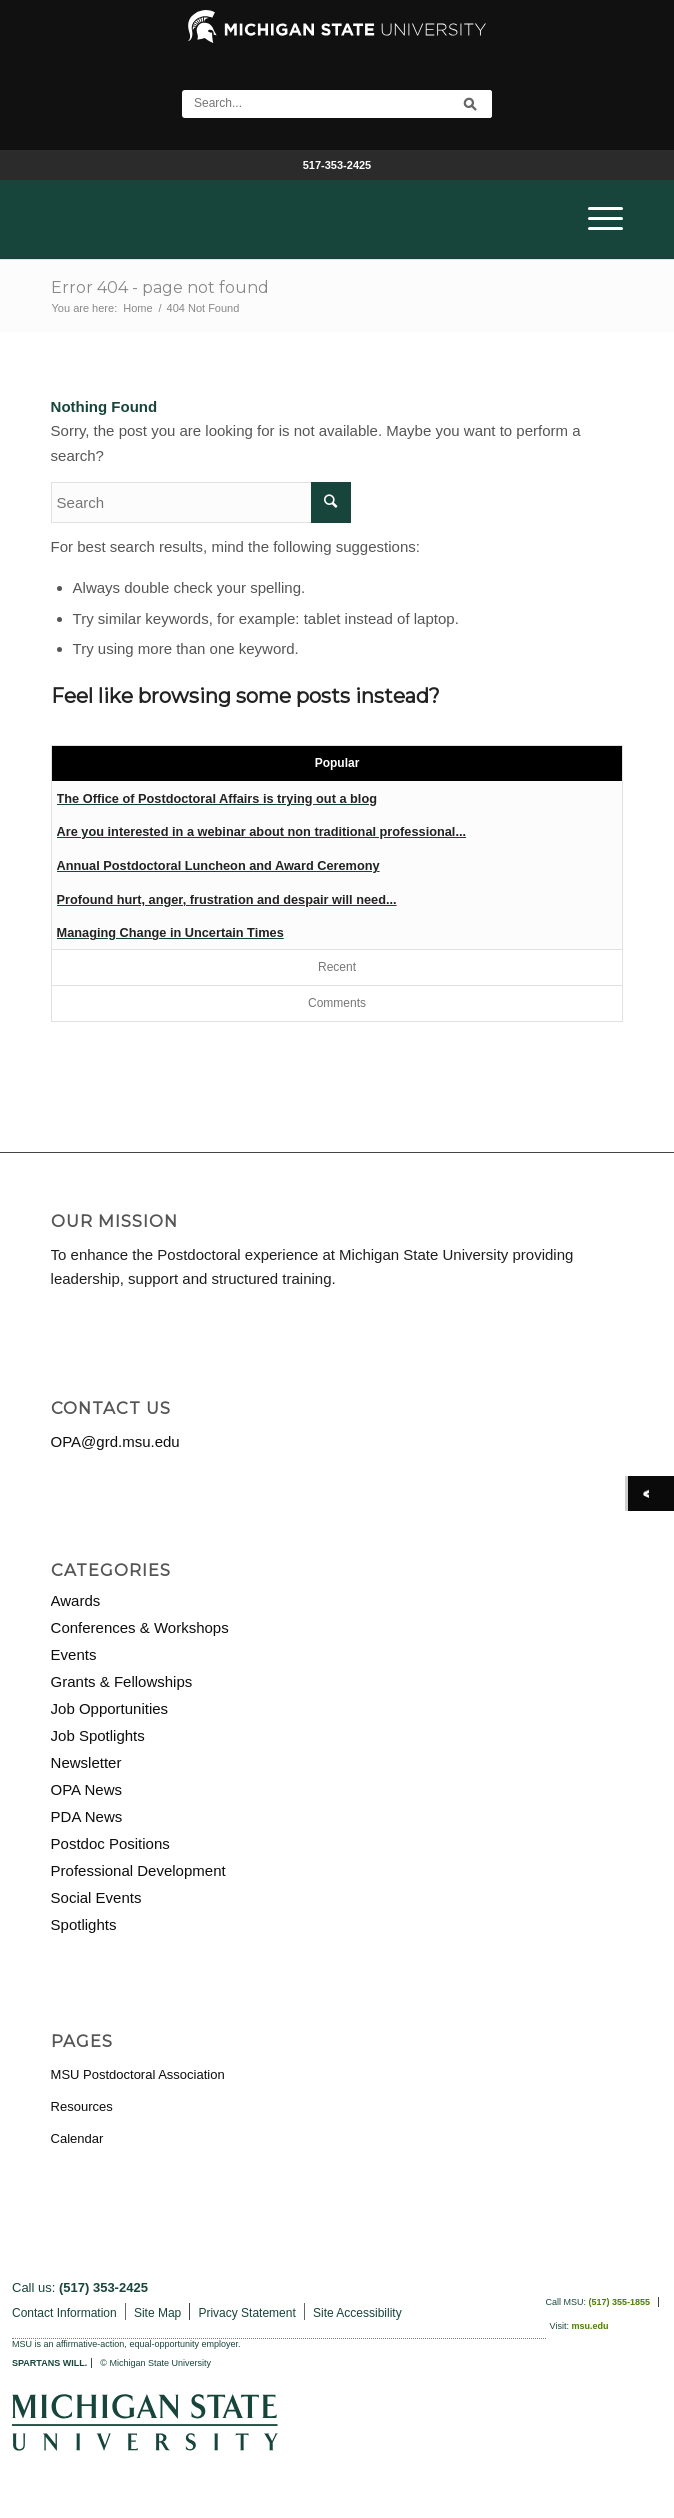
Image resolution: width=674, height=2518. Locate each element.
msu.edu (589, 2326)
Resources (82, 2106)
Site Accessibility (357, 2313)
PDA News (87, 1816)
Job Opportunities (110, 1708)
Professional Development (138, 1870)
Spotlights (84, 1924)
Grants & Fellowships (122, 1681)
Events (74, 1654)
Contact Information (64, 2313)
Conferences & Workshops (140, 1627)
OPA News (86, 1789)
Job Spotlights (98, 1735)
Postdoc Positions (110, 1843)
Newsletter (86, 1762)
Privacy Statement (246, 2313)
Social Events (96, 1897)
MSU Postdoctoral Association (138, 2074)
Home (137, 308)
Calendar (77, 2138)
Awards (76, 1600)
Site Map (157, 2313)
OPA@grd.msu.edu (115, 1441)
